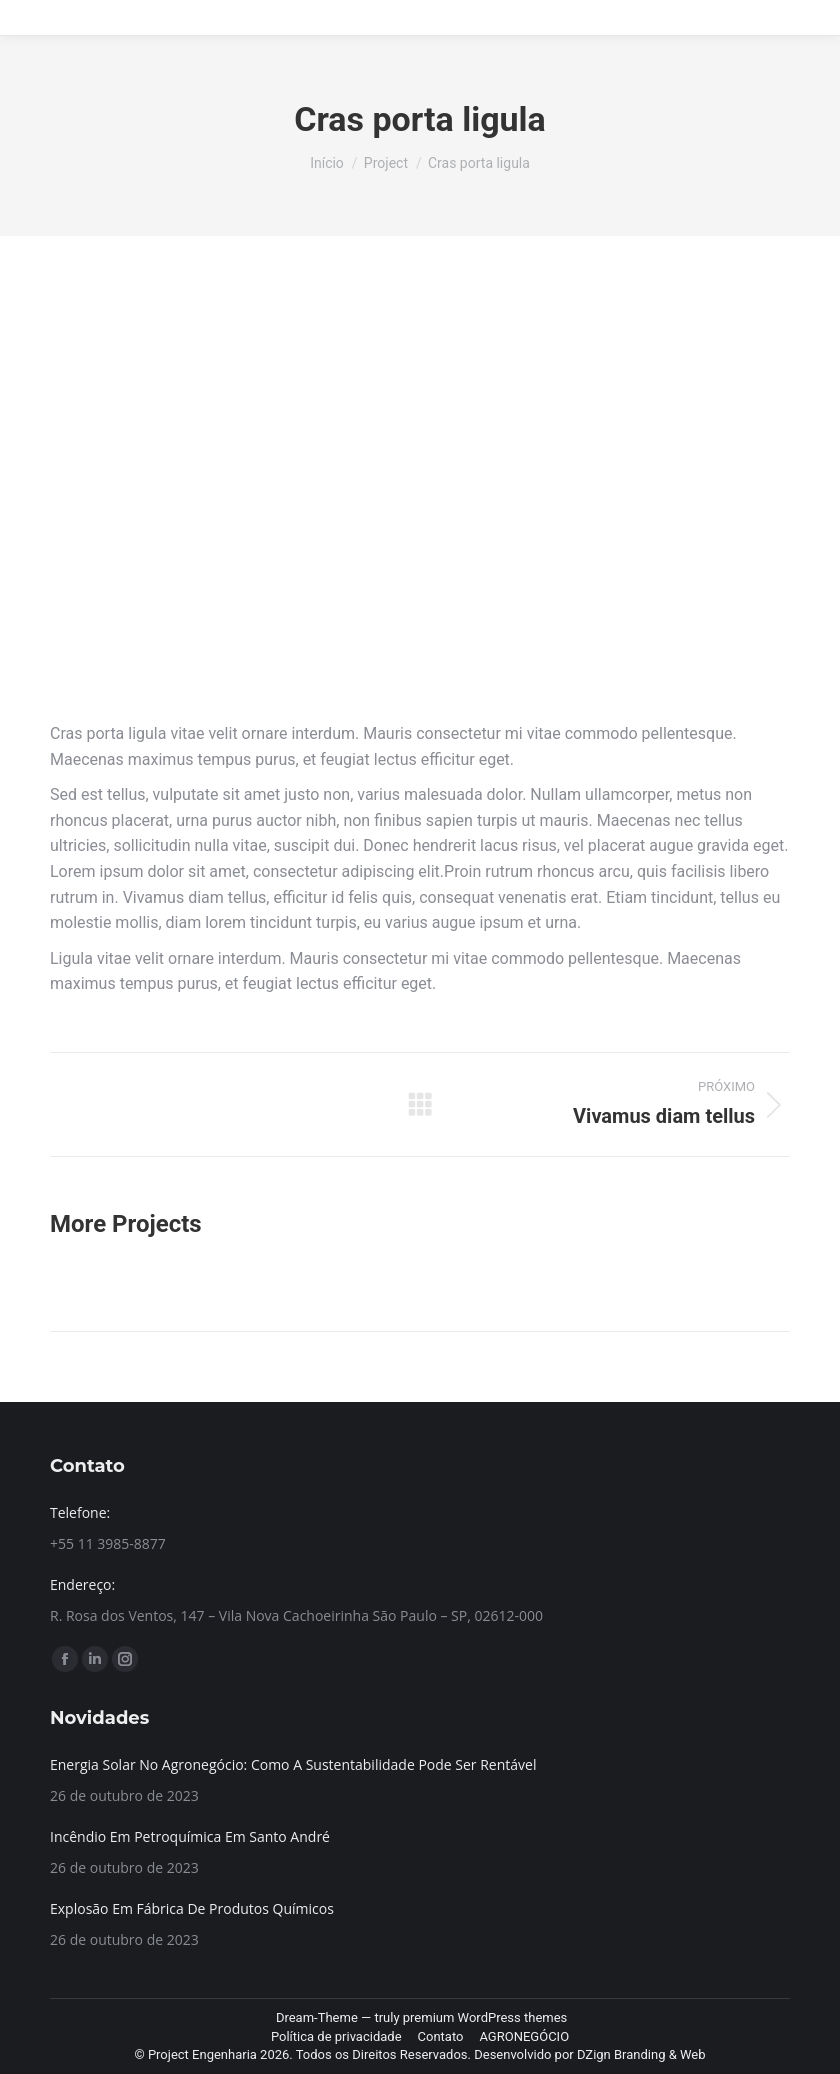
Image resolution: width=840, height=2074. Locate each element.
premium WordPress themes (485, 2017)
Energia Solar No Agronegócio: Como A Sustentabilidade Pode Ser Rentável (293, 1764)
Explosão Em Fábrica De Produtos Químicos (192, 1908)
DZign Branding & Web (641, 2054)
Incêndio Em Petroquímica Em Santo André (190, 1836)
